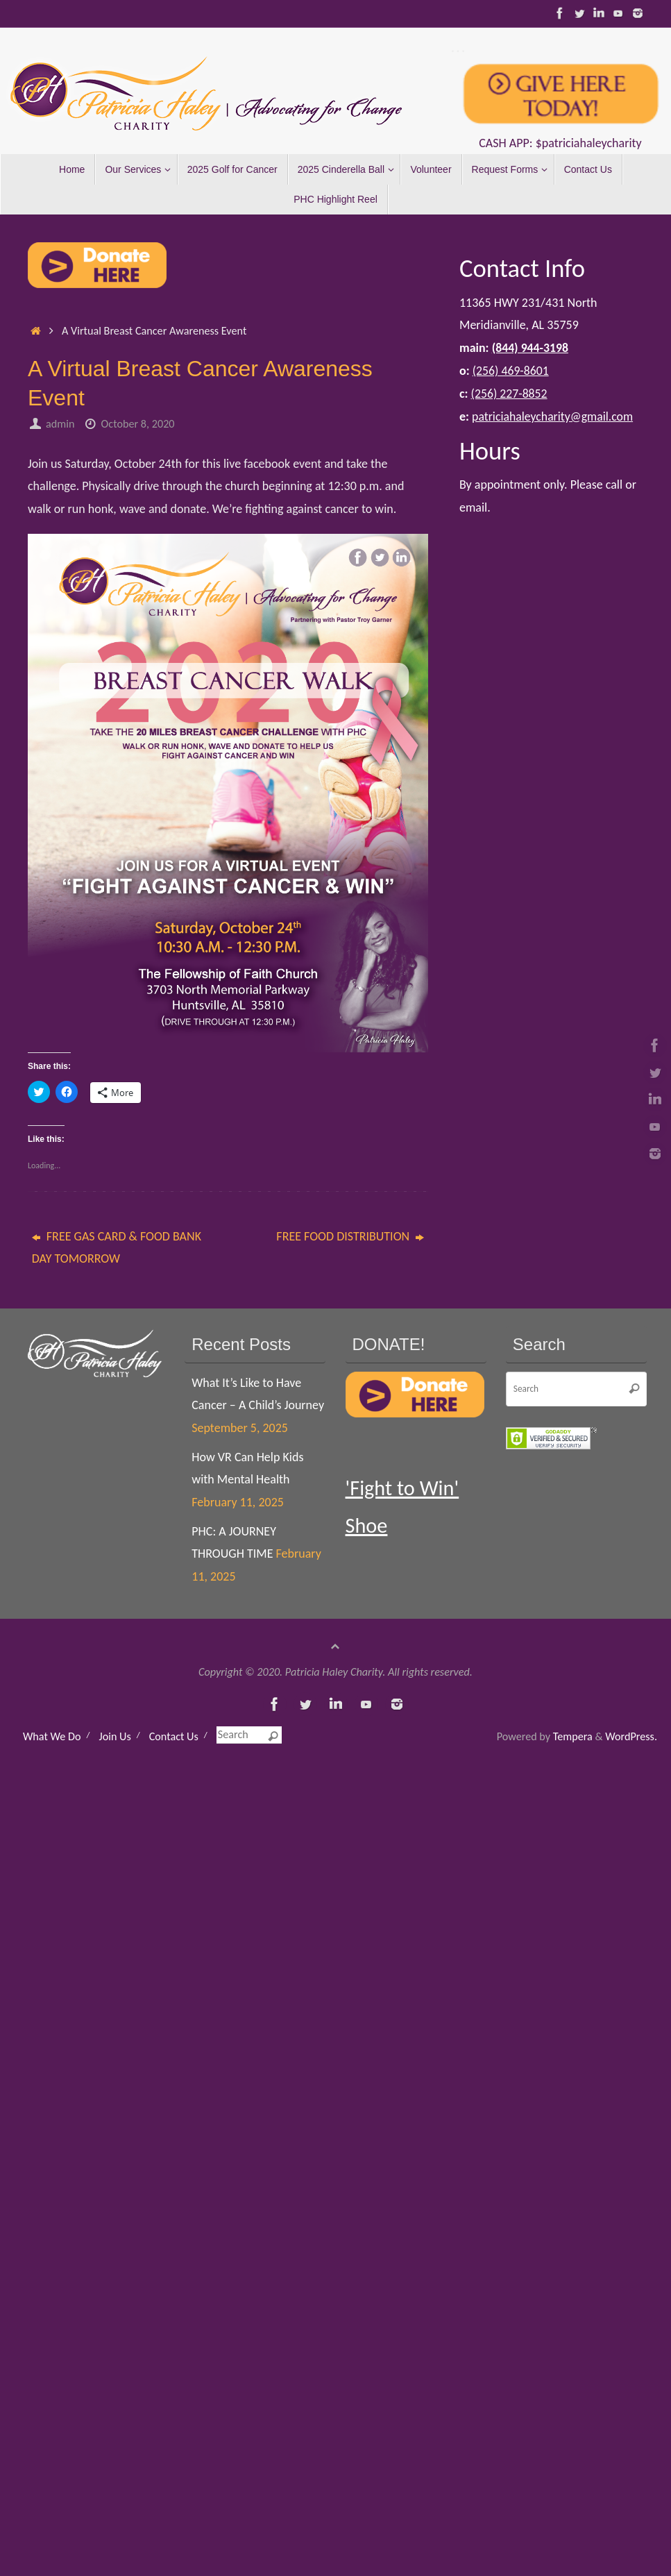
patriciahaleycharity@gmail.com (554, 415)
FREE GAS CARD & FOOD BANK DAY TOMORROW (116, 1246)
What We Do (52, 1735)
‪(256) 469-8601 (511, 370)
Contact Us (173, 1735)
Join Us (114, 1735)
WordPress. (631, 1735)
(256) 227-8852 (510, 393)
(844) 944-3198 (531, 347)
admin (60, 423)
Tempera (573, 1735)
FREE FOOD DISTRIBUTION (350, 1235)
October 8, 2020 (138, 423)
